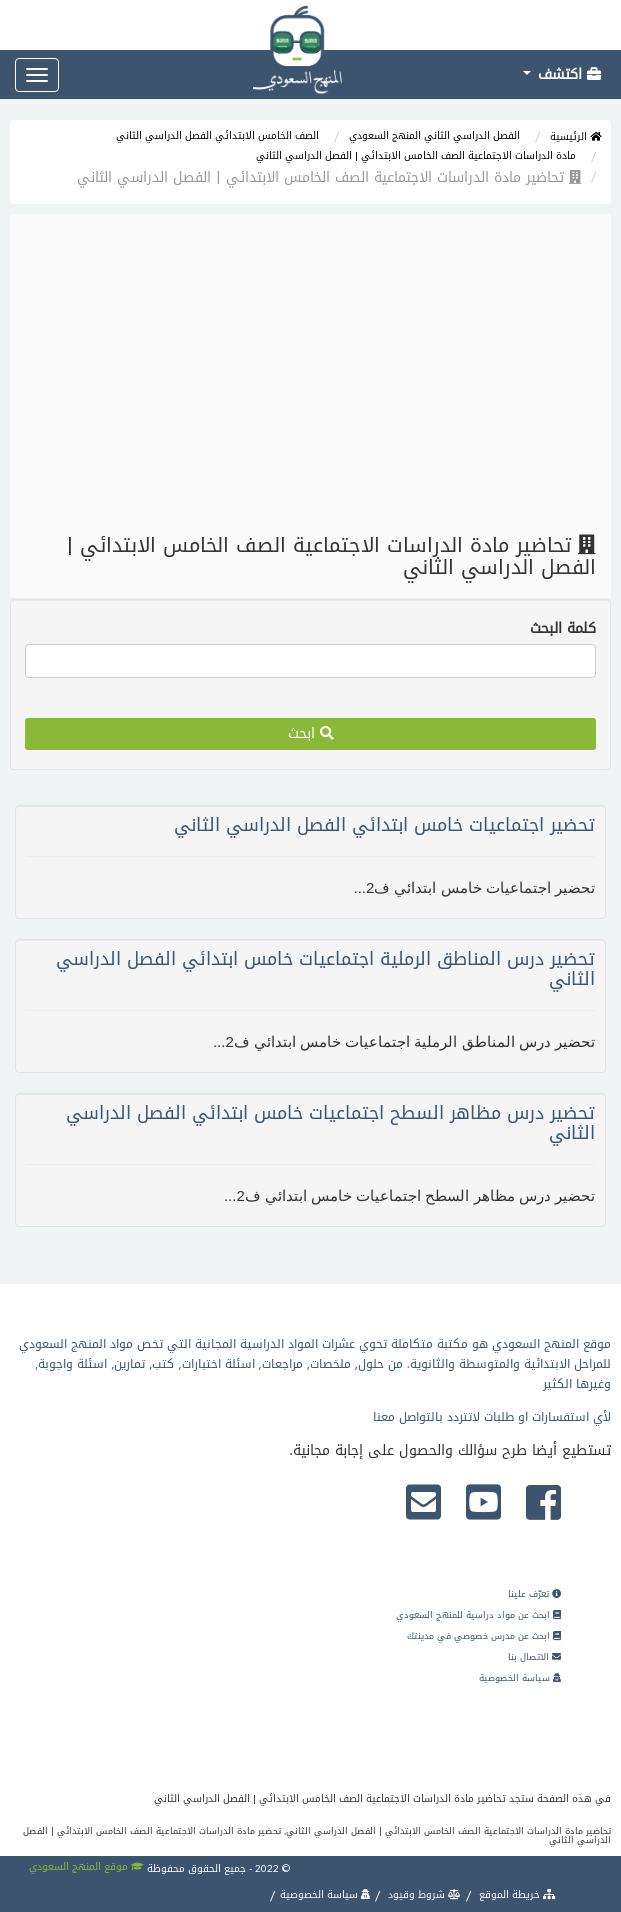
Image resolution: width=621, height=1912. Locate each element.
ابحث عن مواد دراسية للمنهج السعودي (478, 1615)
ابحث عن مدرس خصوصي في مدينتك (484, 1636)
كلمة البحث (563, 629)
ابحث (311, 733)
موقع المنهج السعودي (86, 1866)
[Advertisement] (310, 374)
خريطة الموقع (516, 1894)
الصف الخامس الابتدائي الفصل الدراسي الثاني (217, 135)
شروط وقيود (423, 1894)
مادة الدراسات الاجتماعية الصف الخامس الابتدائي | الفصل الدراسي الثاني (416, 155)
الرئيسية (575, 136)
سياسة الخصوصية (520, 1678)
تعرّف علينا (534, 1594)
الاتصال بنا (534, 1657)
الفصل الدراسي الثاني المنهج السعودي (434, 135)
